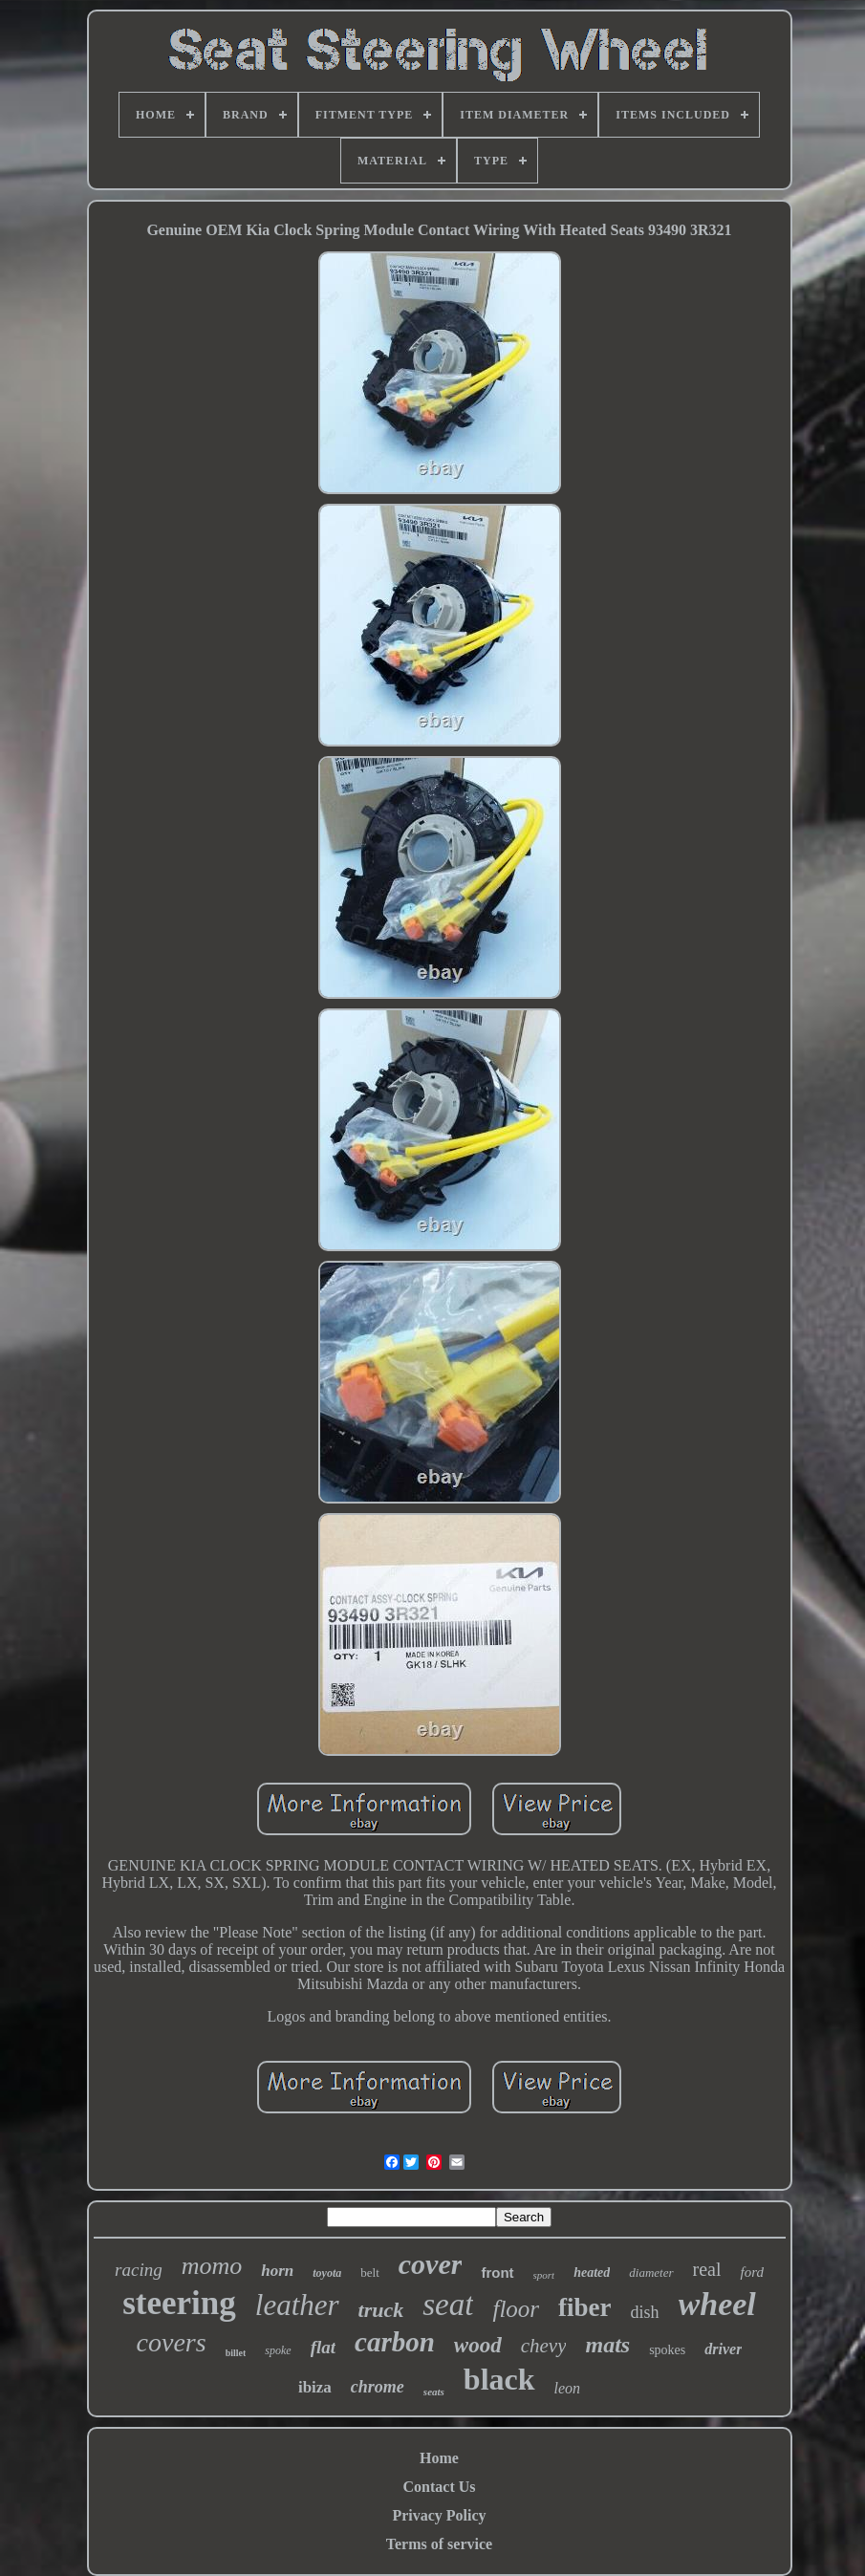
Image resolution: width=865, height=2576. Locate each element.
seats (433, 2391)
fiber (584, 2307)
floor (515, 2309)
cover (431, 2264)
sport (544, 2275)
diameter (651, 2272)
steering (179, 2303)
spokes (667, 2350)
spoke (278, 2350)
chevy (544, 2345)
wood (478, 2345)
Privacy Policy (439, 2515)
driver (723, 2349)
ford (751, 2272)
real (707, 2269)
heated (591, 2272)
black (499, 2379)
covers (171, 2342)
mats (607, 2344)
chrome (377, 2386)
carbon (395, 2342)
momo (212, 2266)
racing (138, 2270)
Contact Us (439, 2487)
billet (236, 2353)
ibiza (315, 2387)
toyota (327, 2273)
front (497, 2272)
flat (323, 2347)
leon (567, 2388)
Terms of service (439, 2544)
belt (369, 2272)
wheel (717, 2304)
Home (439, 2458)
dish (645, 2312)
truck (381, 2310)
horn (277, 2271)
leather (297, 2305)
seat (447, 2304)
